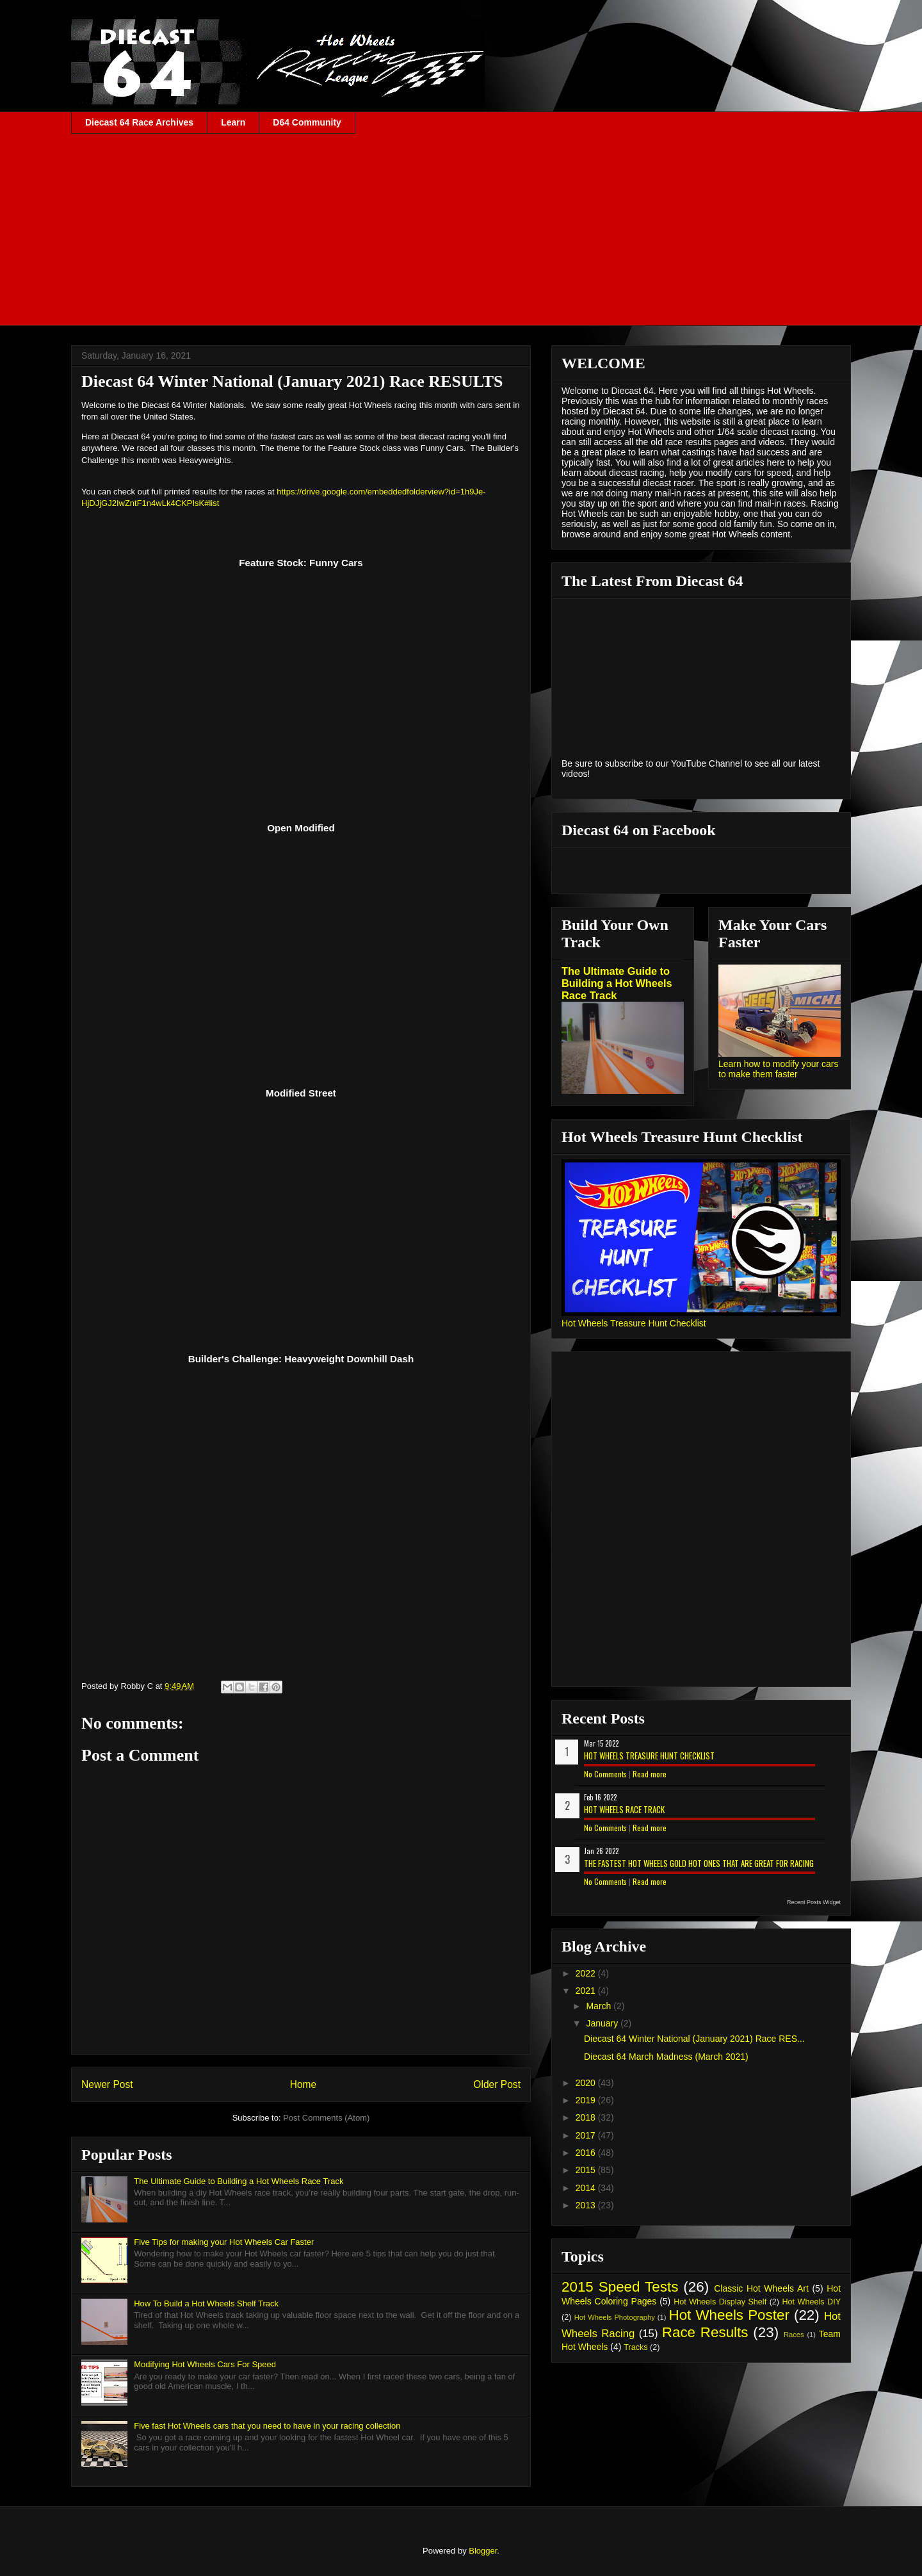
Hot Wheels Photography (614, 2317)
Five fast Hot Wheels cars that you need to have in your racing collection (267, 2426)
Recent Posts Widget (814, 1902)
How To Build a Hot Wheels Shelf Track (206, 2303)
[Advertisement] (461, 230)
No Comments (605, 1773)
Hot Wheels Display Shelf (720, 2301)
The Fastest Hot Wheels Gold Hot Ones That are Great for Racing (699, 1863)
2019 (587, 2100)
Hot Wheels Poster (728, 2315)
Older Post (497, 2084)
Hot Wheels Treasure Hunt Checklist (634, 1323)
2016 (587, 2153)
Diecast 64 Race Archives (139, 122)
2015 (587, 2170)
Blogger (483, 2551)
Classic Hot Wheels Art (761, 2288)
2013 (587, 2205)
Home (303, 2084)
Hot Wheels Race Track (624, 1809)
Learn (233, 122)
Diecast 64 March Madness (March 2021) (666, 2056)
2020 (587, 2083)
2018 (587, 2117)
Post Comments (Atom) (326, 2118)
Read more (650, 1773)
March (599, 2006)
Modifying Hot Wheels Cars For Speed (205, 2364)
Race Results (705, 2332)
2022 (587, 1973)
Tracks (635, 2347)
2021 (587, 1990)
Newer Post (107, 2084)
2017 (587, 2135)
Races (794, 2334)
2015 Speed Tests (620, 2287)
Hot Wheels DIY (811, 2301)
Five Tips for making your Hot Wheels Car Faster (224, 2242)
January (603, 2023)
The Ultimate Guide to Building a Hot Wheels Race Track (238, 2181)
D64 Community (307, 122)
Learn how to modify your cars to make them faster (778, 1069)
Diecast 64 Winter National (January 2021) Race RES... (694, 2039)
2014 (587, 2188)
